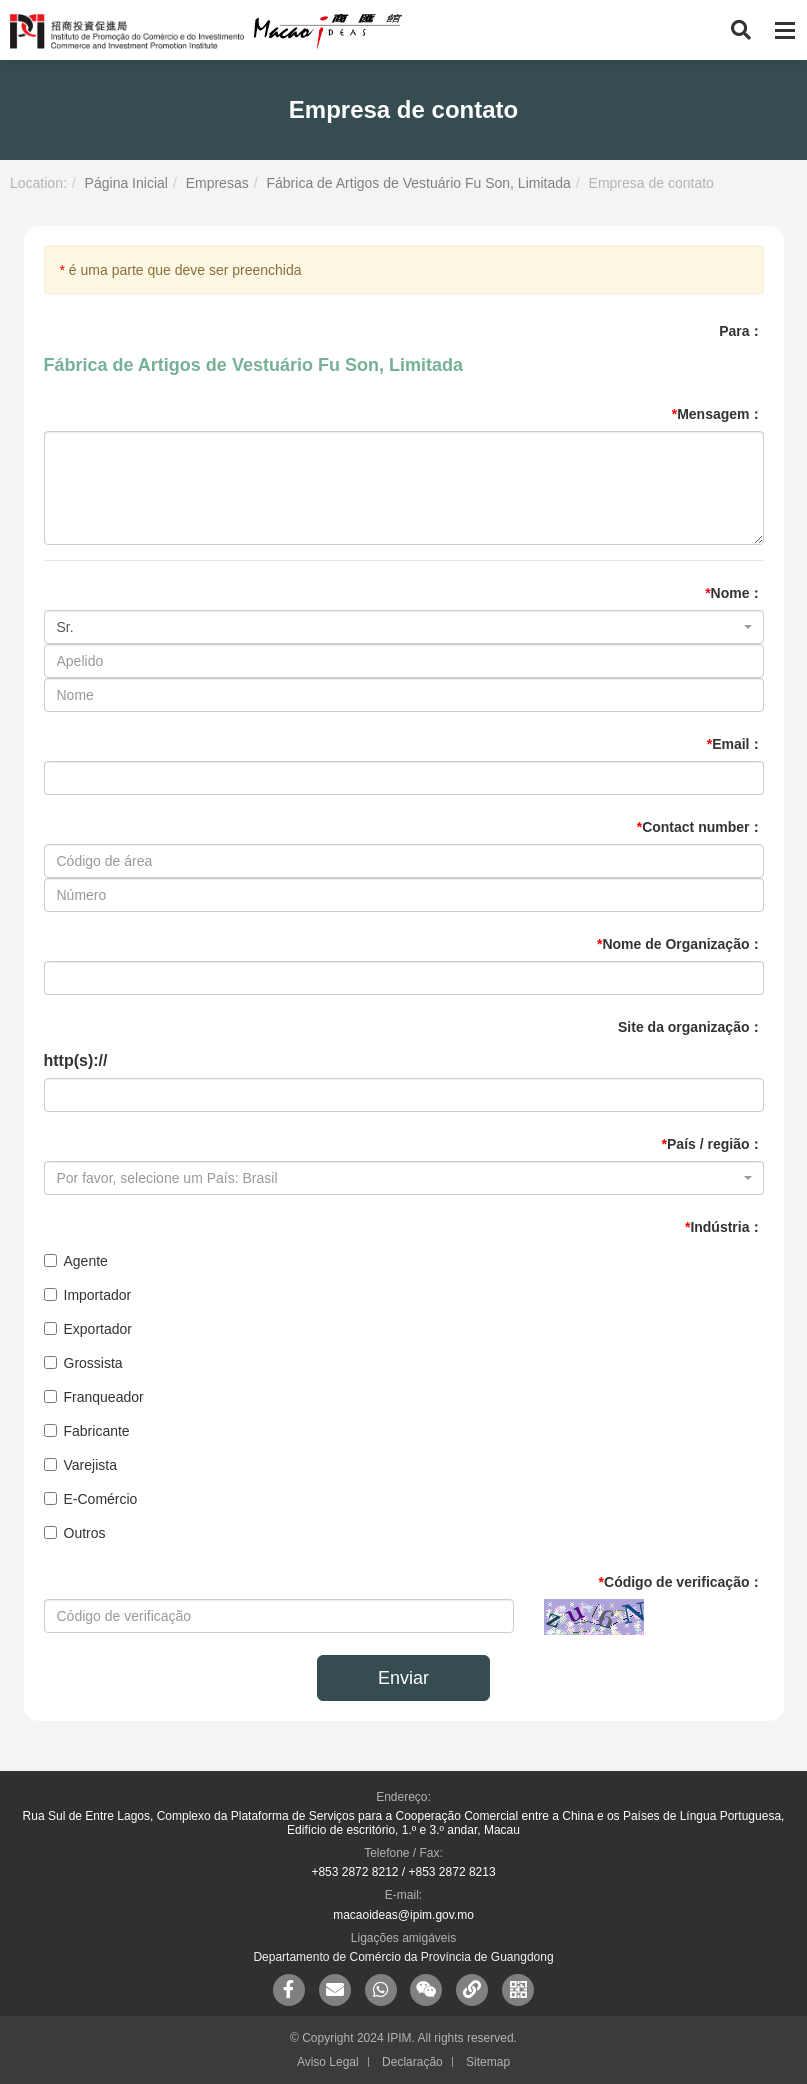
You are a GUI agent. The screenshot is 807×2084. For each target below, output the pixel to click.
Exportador (88, 1329)
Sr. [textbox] (65, 627)
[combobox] (404, 627)
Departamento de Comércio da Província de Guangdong (403, 1957)
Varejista (80, 1465)
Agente (76, 1261)
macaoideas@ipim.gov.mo (403, 1915)
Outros (75, 1533)
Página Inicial (126, 183)
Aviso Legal (328, 2062)
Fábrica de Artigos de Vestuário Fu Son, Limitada (418, 183)
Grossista (83, 1363)
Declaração (412, 2062)
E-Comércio (91, 1499)
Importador (88, 1295)
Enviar (403, 1678)
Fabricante (87, 1431)
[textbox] (398, 1178)
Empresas (217, 183)
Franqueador (94, 1397)
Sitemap (488, 2062)
